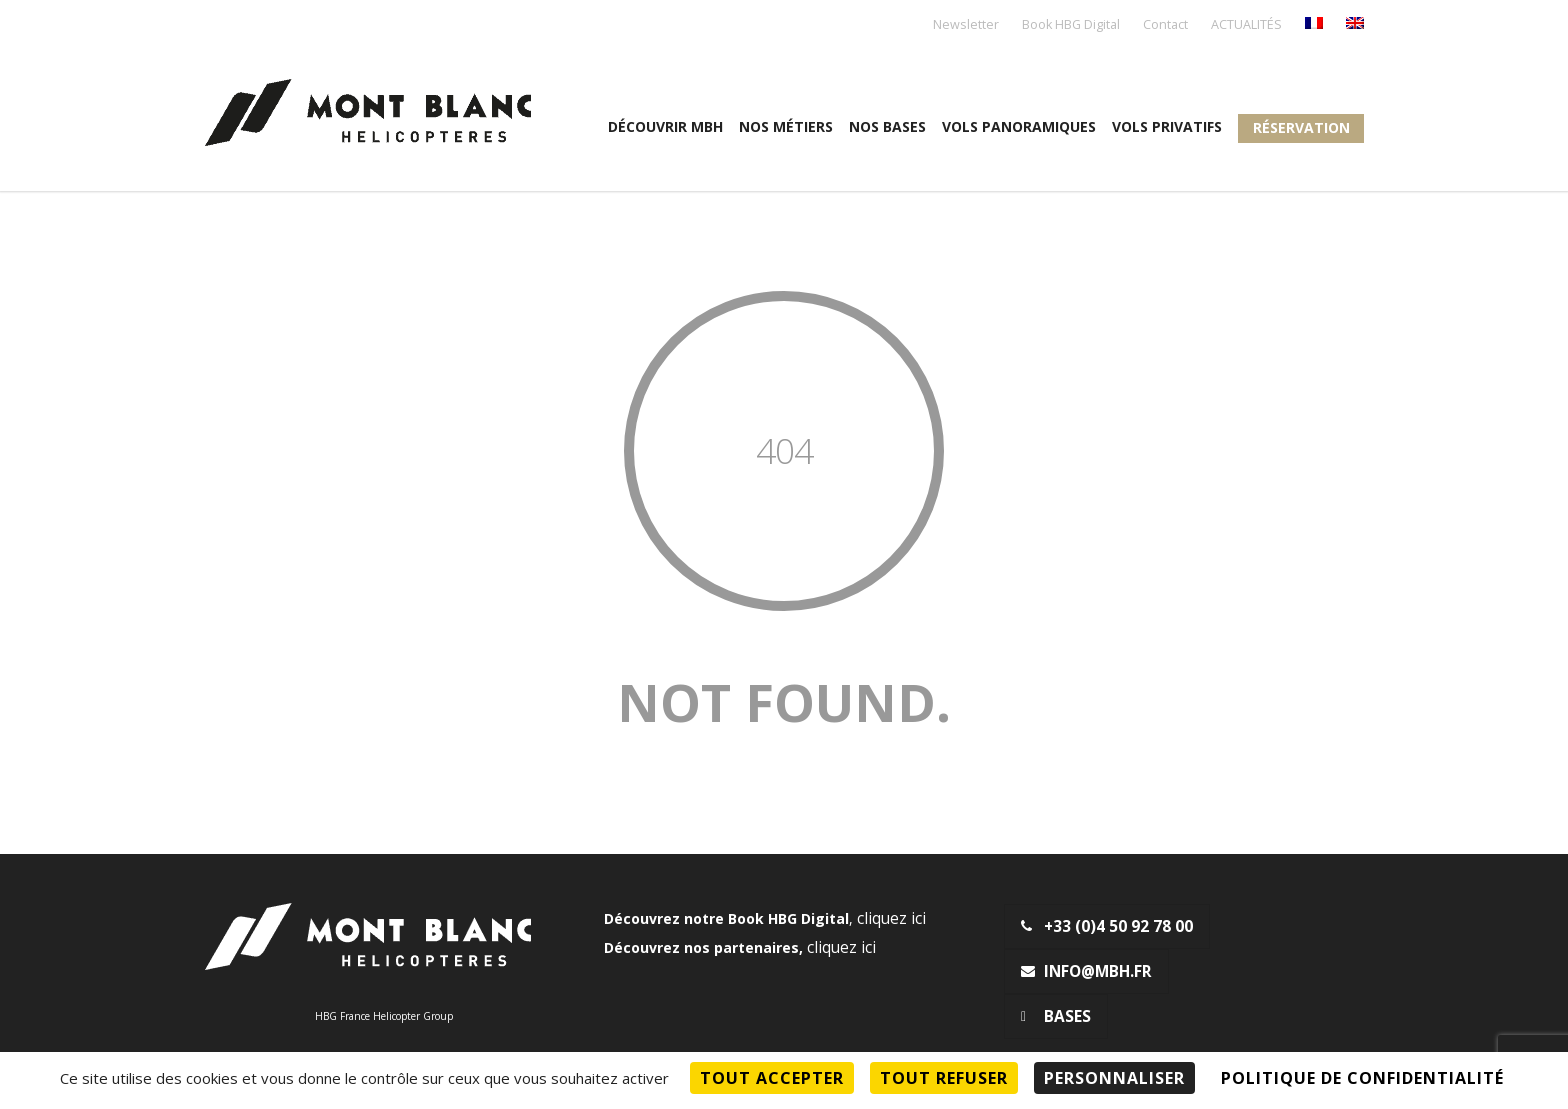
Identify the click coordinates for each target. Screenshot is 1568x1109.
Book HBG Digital (1071, 25)
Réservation (1301, 127)
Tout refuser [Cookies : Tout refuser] (944, 1078)
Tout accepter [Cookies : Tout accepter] (772, 1078)
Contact (1165, 25)
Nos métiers (786, 126)
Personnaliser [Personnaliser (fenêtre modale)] (1114, 1078)
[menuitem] (1314, 24)
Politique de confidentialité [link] (1362, 1078)
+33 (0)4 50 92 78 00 (1107, 926)
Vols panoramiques (1019, 126)
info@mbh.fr (1086, 971)
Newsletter (966, 25)
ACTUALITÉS (1246, 25)
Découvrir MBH (665, 126)
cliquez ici (891, 918)
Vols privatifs (1167, 126)
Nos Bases (887, 126)
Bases (1056, 1016)
